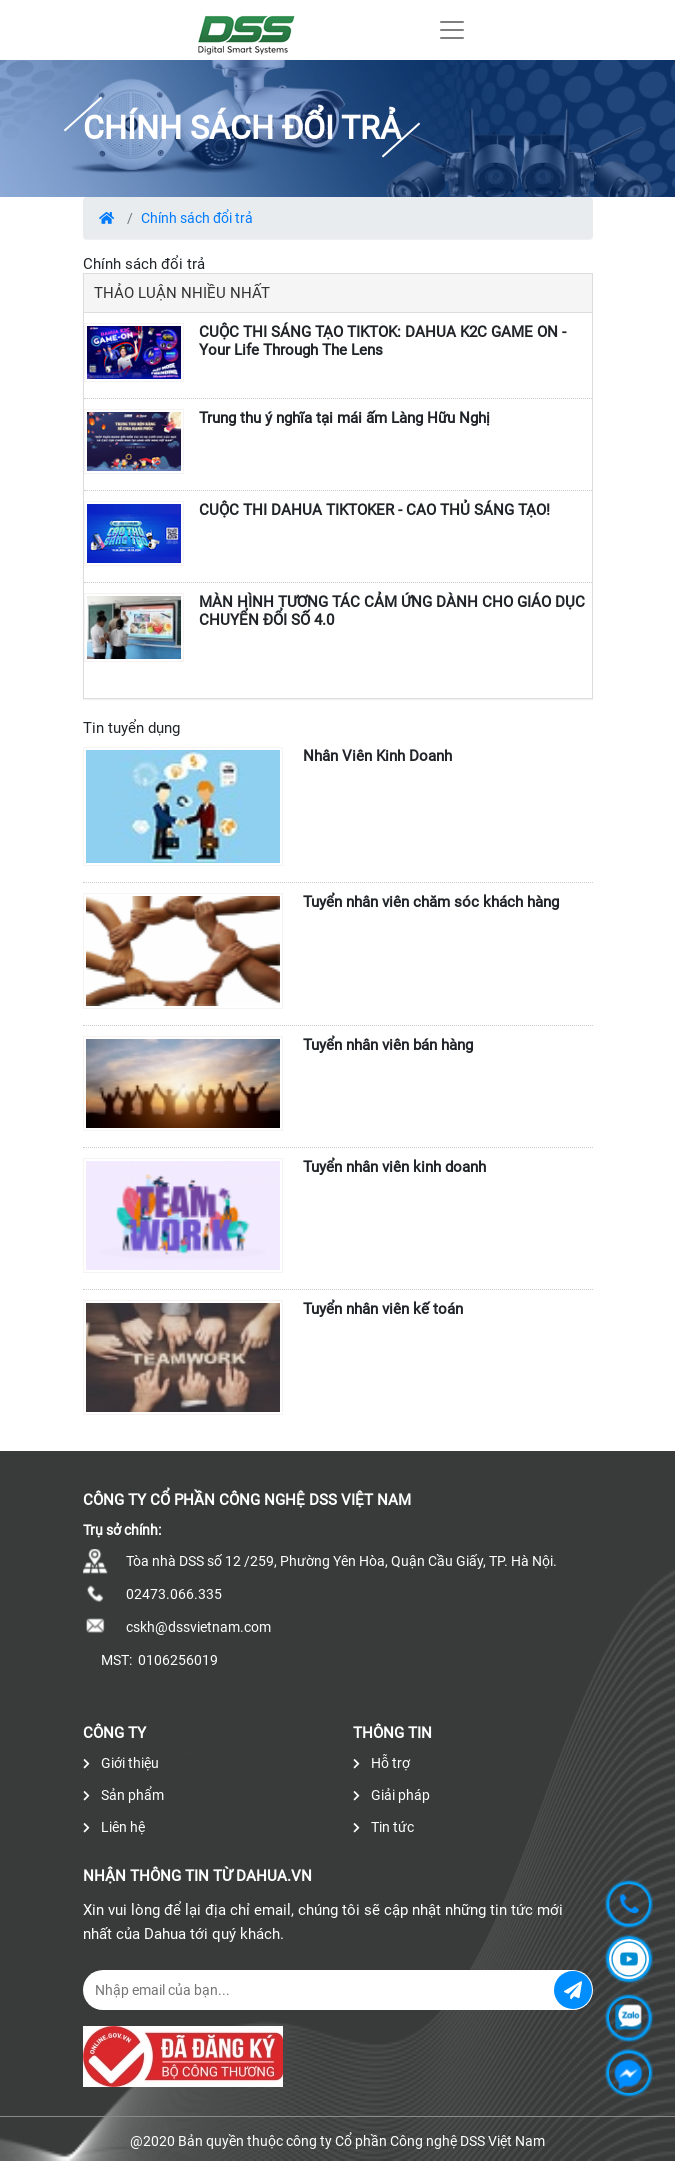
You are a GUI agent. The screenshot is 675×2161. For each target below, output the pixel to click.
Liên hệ (114, 1827)
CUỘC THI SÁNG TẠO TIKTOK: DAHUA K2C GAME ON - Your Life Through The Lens (382, 341)
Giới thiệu (121, 1763)
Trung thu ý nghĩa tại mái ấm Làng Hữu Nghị (344, 418)
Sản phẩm (123, 1795)
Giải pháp (391, 1795)
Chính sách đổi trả (197, 218)
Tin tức (383, 1827)
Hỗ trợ (381, 1763)
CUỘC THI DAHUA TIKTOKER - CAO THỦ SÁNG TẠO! (374, 510)
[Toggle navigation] (452, 30)
